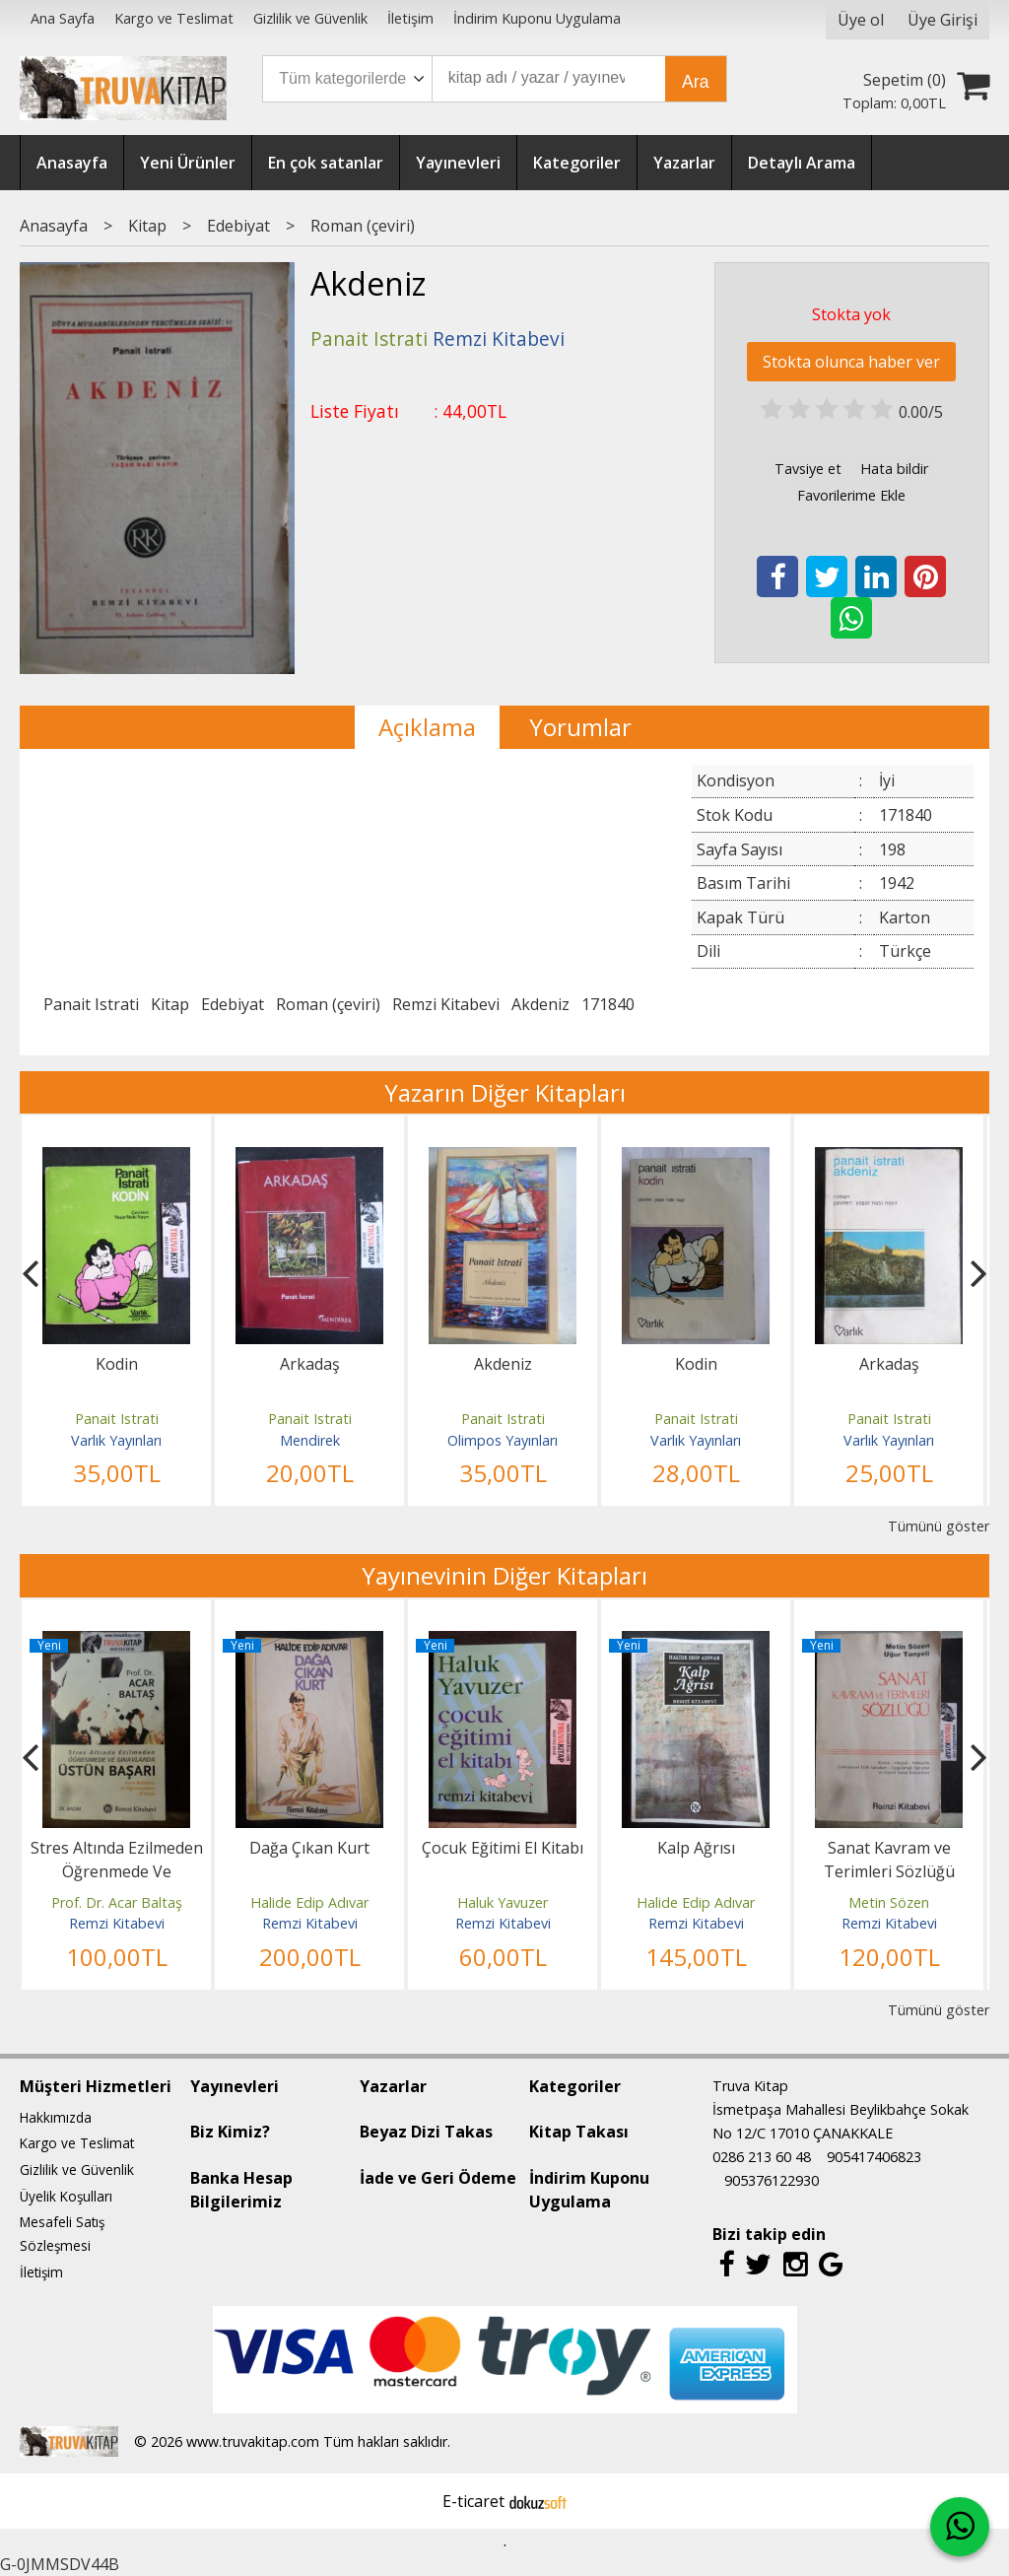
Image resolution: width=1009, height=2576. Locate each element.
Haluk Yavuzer (502, 1902)
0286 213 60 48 (761, 2156)
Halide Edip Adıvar (309, 1902)
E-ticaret (473, 2501)
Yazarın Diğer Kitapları (505, 1092)
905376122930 (771, 2180)
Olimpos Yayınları (502, 1440)
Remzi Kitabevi (446, 1004)
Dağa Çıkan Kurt (309, 1848)
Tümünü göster (938, 1526)
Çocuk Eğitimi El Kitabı (502, 1848)
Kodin (117, 1364)
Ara (695, 82)
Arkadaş (310, 1364)
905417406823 (874, 2156)
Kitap (170, 1004)
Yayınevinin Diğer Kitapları (504, 1575)
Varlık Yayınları (116, 1440)
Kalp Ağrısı (696, 1848)
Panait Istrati (91, 1004)
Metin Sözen (888, 1902)
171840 (608, 1004)
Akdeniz (540, 1004)
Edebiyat (232, 1004)
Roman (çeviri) (328, 1004)
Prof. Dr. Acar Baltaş (116, 1902)
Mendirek (310, 1440)
